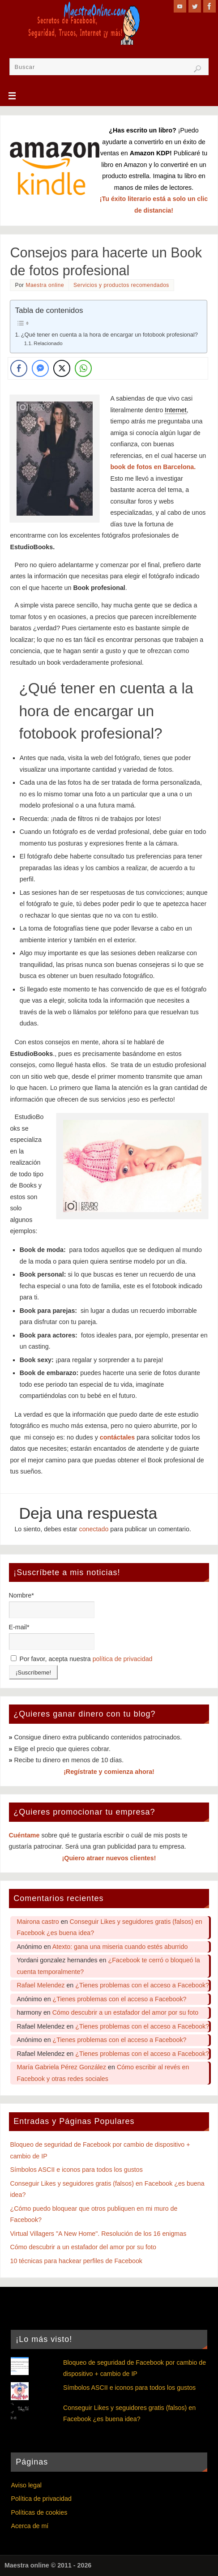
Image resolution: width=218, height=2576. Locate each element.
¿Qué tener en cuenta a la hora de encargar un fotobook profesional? (109, 334)
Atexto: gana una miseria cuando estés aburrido (120, 1946)
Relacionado (48, 343)
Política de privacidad (41, 2498)
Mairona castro (38, 1921)
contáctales (117, 1437)
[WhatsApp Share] (83, 368)
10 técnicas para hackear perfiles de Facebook (76, 2260)
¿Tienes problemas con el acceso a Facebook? (142, 1985)
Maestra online (45, 285)
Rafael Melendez (41, 1985)
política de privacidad (123, 1658)
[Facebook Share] (18, 368)
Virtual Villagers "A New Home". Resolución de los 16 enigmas (98, 2233)
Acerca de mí (29, 2525)
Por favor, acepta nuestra (82, 1658)
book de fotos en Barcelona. (153, 466)
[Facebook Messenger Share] (40, 368)
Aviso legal (26, 2485)
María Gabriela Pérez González (62, 2067)
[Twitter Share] (61, 368)
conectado (94, 1529)
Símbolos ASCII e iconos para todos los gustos (76, 2169)
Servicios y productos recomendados (121, 285)
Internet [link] (175, 410)
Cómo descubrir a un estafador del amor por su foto (125, 2012)
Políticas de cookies (39, 2512)
